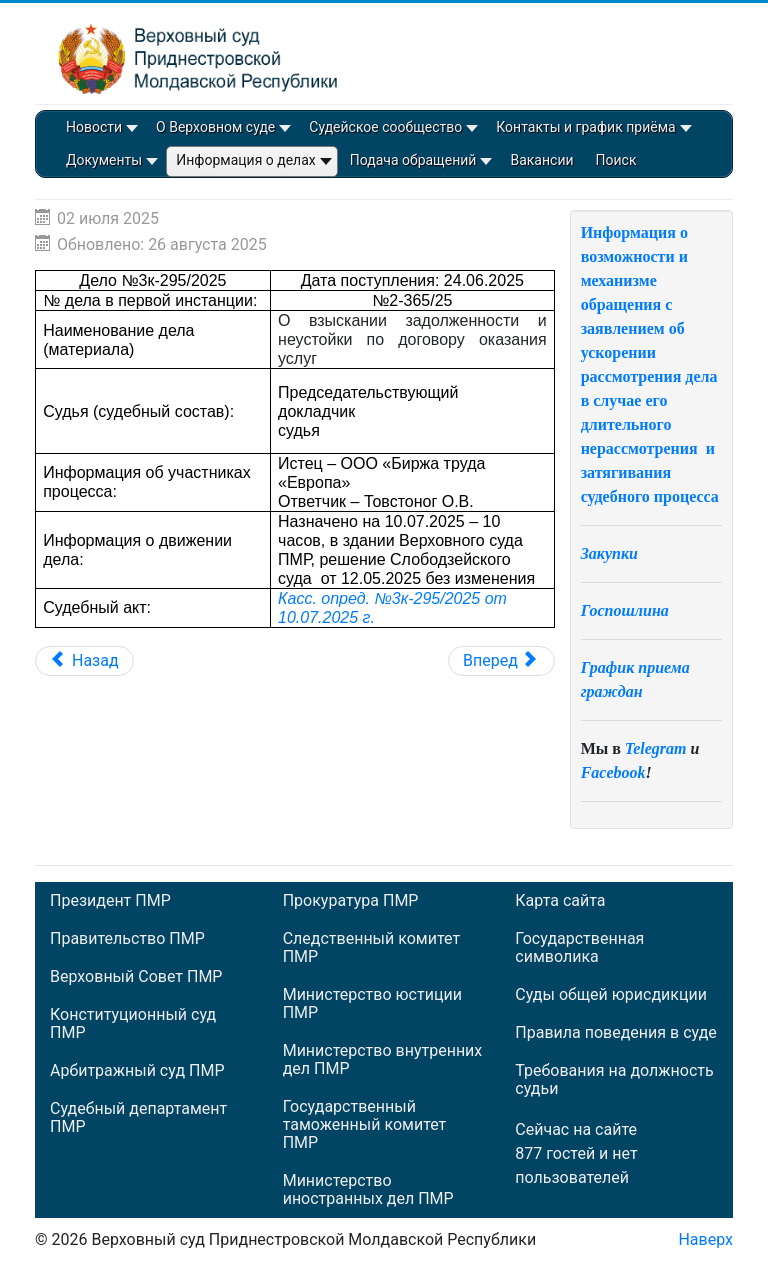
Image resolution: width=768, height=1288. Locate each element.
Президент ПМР (110, 901)
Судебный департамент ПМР (138, 1118)
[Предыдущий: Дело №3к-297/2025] (84, 661)
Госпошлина (625, 610)
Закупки (609, 553)
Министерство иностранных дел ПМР (368, 1190)
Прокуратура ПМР (351, 901)
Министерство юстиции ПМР (372, 1004)
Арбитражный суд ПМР (137, 1071)
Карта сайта (560, 901)
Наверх (705, 1239)
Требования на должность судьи (614, 1080)
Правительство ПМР (127, 939)
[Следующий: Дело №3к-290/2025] (501, 661)
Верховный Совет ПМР (136, 977)
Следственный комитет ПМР (371, 948)
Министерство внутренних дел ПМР (383, 1060)
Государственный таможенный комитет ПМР (365, 1125)
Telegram (656, 748)
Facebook (613, 772)
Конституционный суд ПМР (133, 1024)
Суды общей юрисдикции (611, 995)
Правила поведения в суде (616, 1033)
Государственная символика (579, 948)
